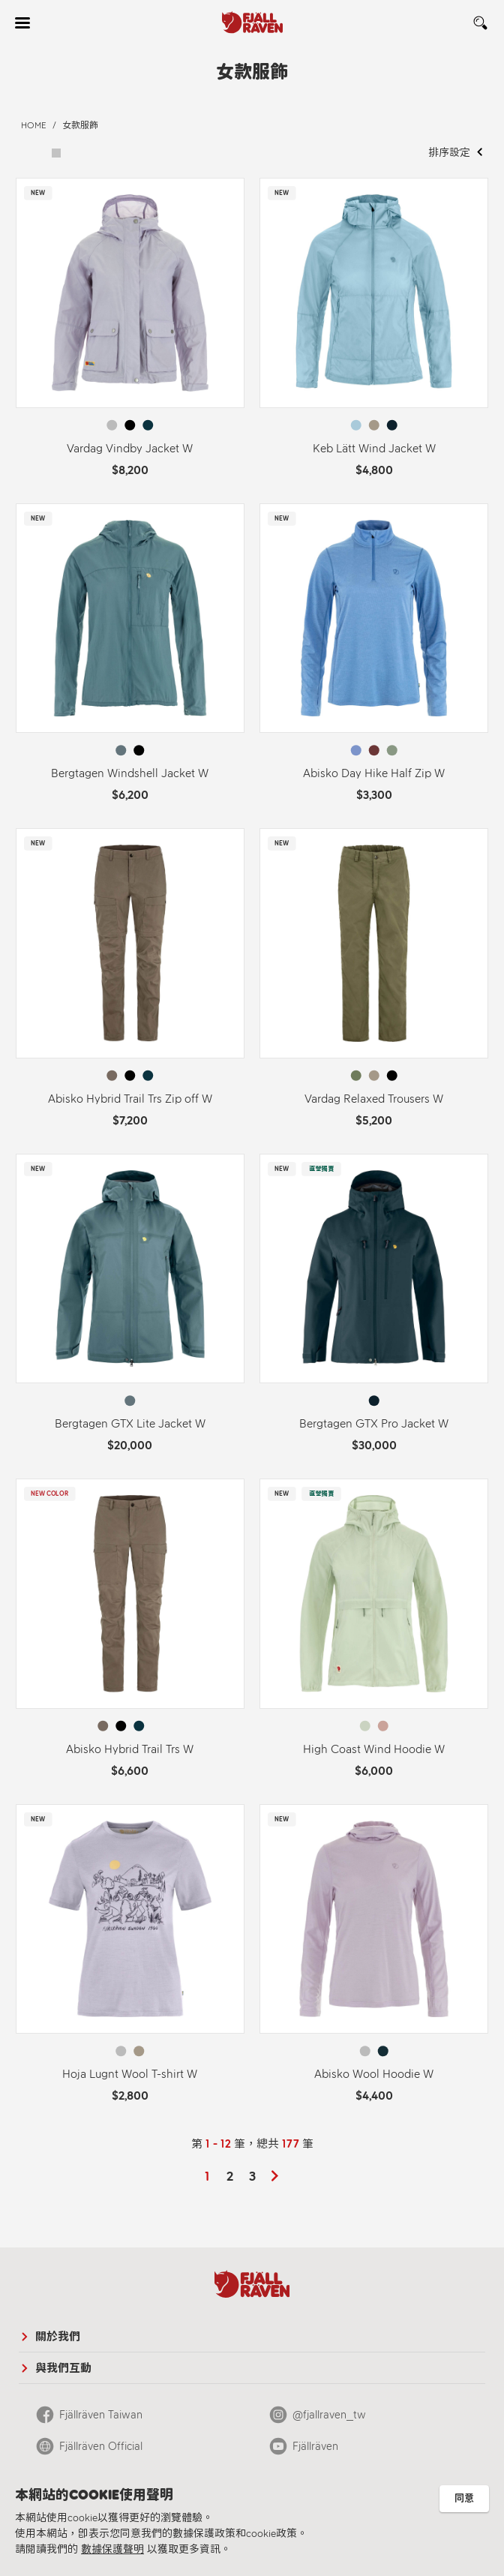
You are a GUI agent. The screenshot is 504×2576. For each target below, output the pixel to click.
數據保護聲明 (112, 2549)
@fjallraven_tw (329, 2414)
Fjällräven (315, 2446)
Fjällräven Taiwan (100, 2414)
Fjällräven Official (100, 2446)
